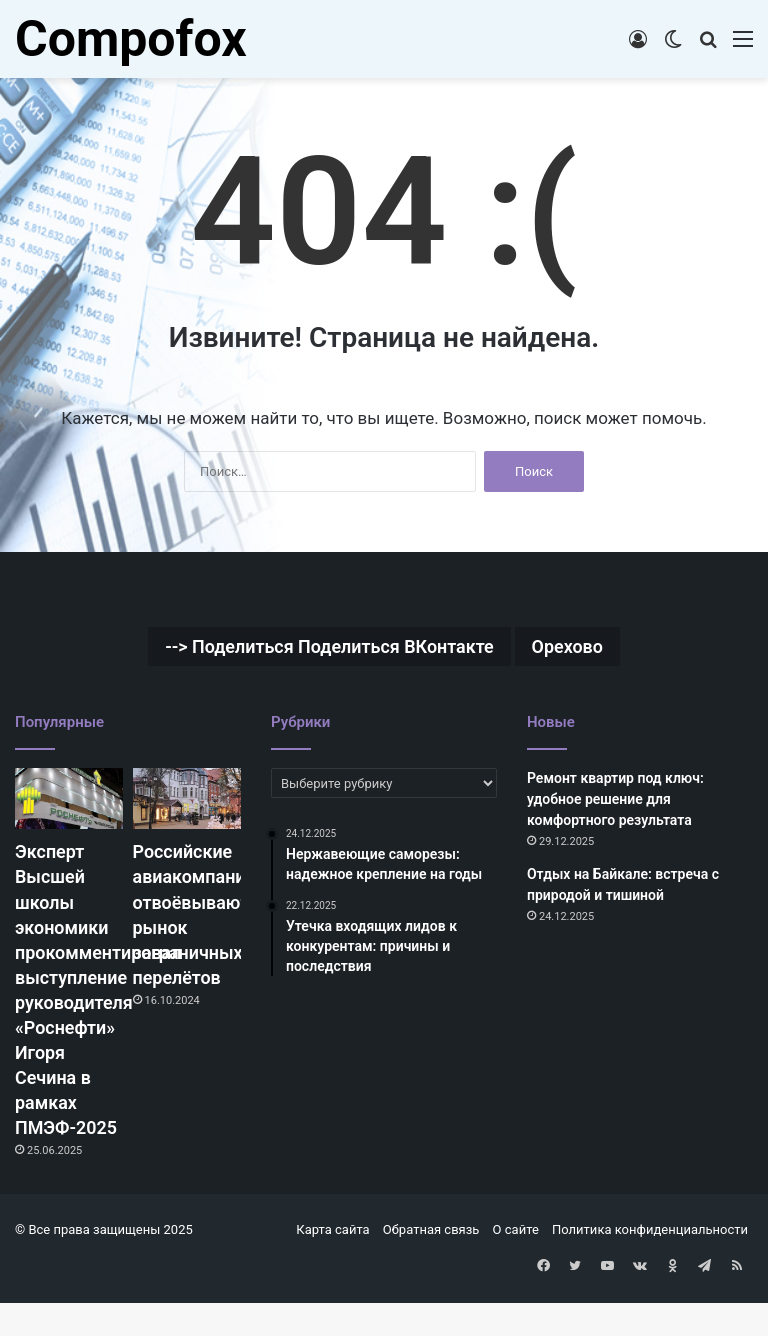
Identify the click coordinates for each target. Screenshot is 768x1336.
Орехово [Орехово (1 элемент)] (588, 648)
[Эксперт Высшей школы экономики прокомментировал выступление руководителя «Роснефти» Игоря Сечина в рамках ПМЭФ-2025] (69, 801)
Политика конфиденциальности (650, 1267)
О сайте (516, 1267)
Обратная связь (431, 1267)
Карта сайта (332, 1267)
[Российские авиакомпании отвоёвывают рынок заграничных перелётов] (187, 801)
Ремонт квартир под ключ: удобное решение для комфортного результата (615, 802)
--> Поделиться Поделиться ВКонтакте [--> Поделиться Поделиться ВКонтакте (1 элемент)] (324, 648)
